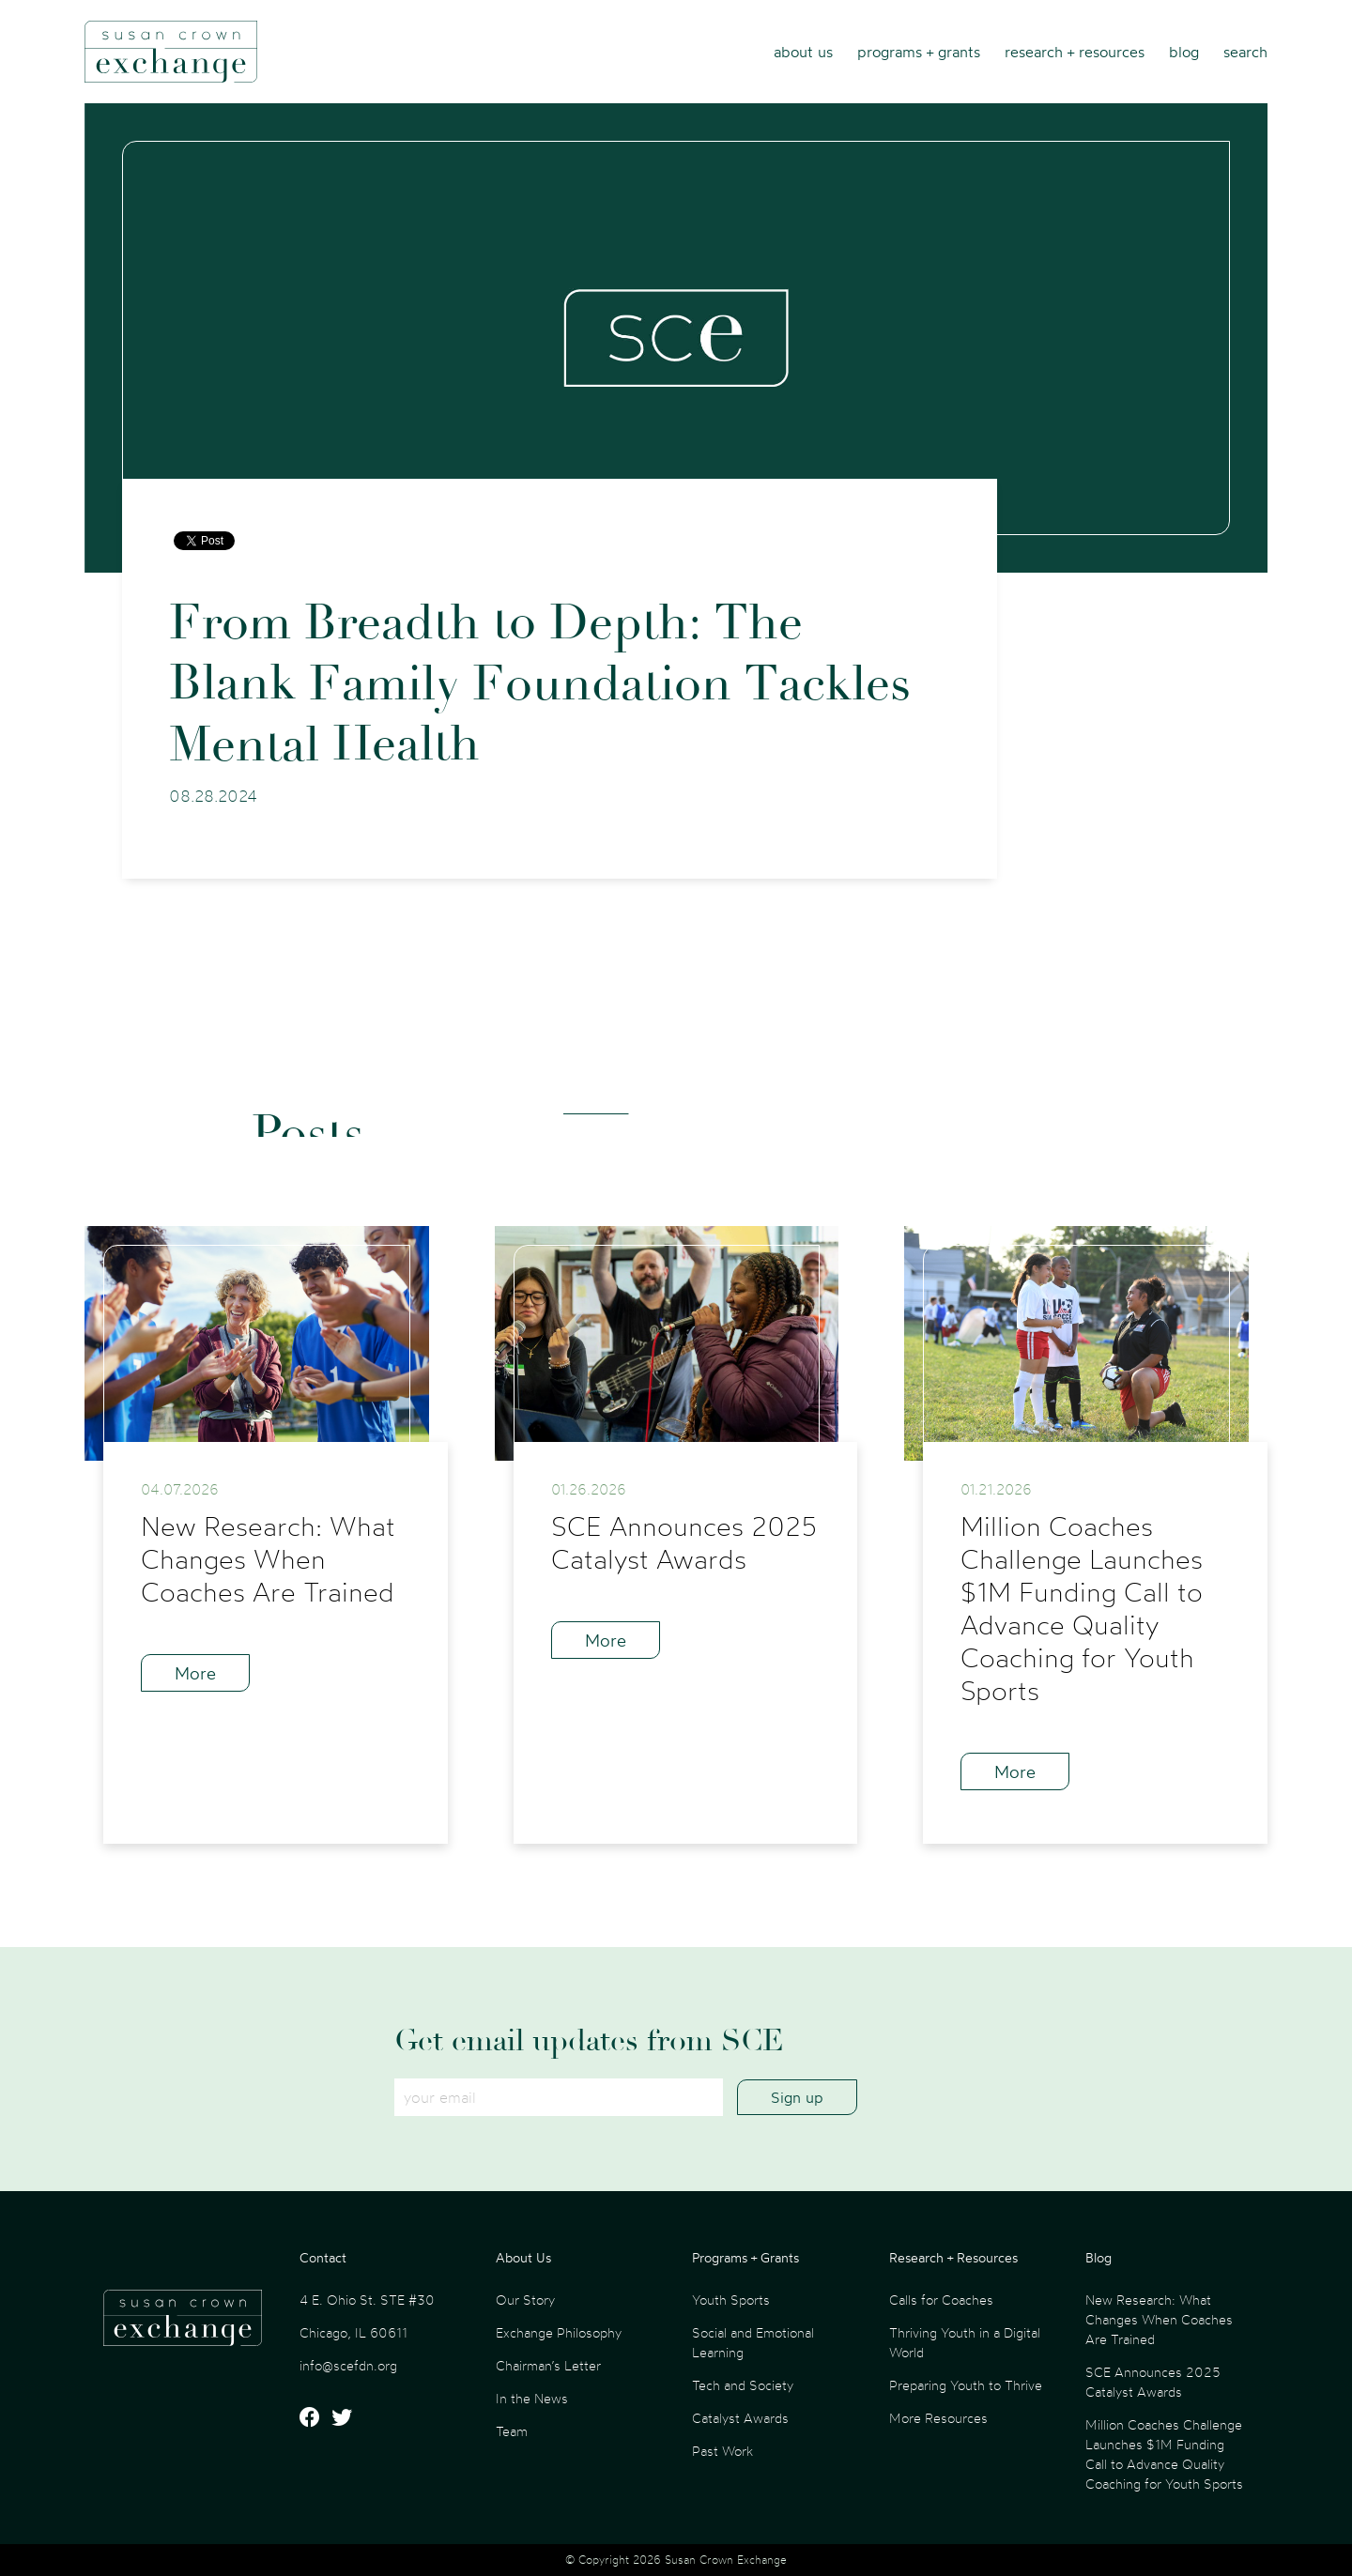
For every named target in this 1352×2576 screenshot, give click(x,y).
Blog (1184, 51)
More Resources (938, 2418)
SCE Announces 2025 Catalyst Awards (1153, 2382)
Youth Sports (731, 2300)
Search (1245, 51)
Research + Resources (1075, 51)
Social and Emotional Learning (753, 2342)
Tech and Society (742, 2385)
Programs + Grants (918, 51)
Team (512, 2431)
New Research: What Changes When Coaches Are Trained (1159, 2319)
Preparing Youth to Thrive (965, 2385)
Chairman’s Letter (548, 2365)
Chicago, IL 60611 (353, 2332)
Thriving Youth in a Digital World (964, 2342)
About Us (803, 51)
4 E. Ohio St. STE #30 (367, 2300)
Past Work (722, 2451)
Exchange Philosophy (559, 2332)
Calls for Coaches (941, 2300)
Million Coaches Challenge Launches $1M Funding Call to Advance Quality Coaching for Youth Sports (1164, 2454)
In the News (532, 2398)
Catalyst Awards (740, 2418)
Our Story (525, 2300)
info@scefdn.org (348, 2365)
